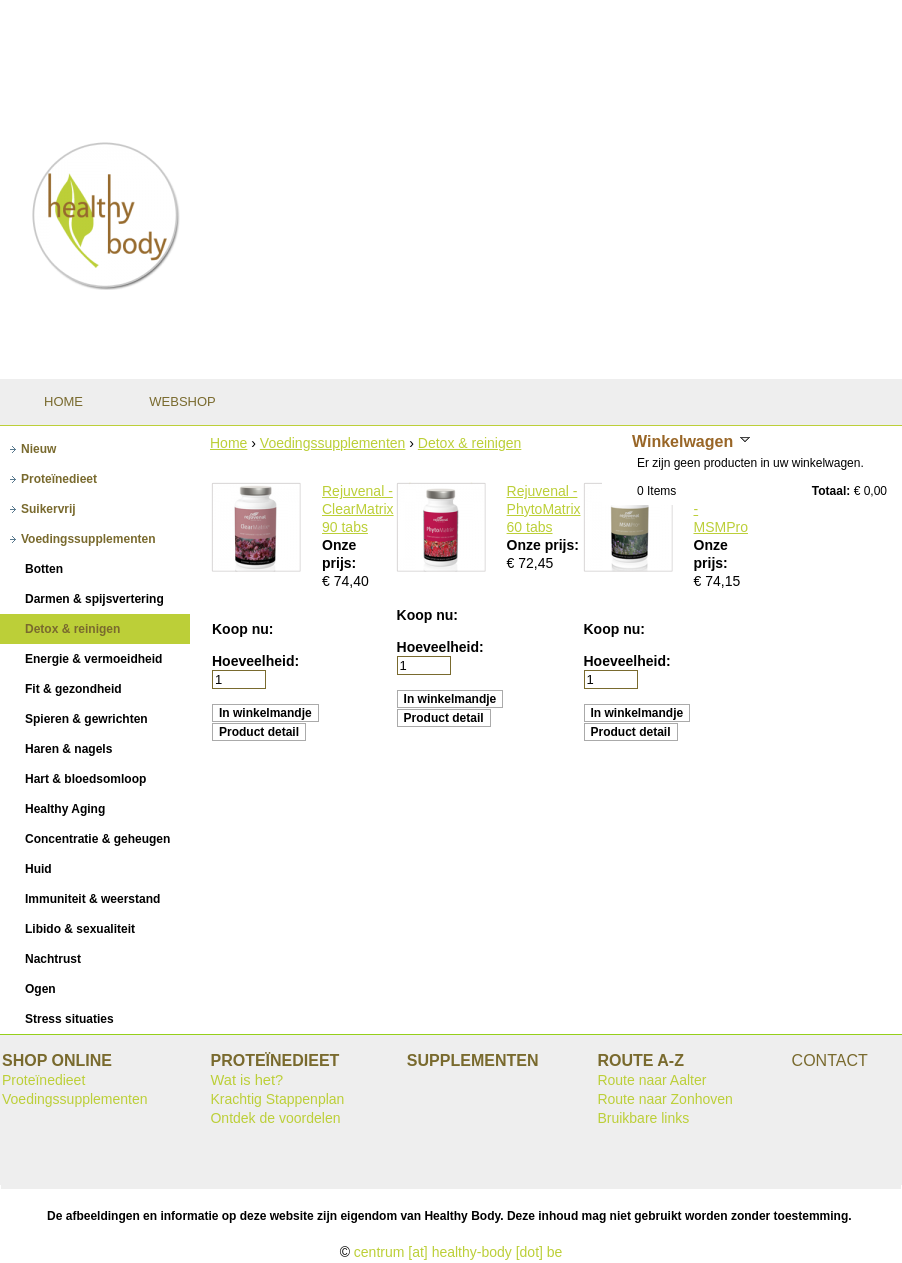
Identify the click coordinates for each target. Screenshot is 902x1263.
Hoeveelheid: (255, 661)
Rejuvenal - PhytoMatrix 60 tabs (544, 509)
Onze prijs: (543, 545)
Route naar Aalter (651, 1080)
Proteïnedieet (43, 1080)
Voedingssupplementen (333, 443)
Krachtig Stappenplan (277, 1099)
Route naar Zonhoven (664, 1099)
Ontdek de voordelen (275, 1118)
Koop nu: (242, 629)
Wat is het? (246, 1080)
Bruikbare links (643, 1118)
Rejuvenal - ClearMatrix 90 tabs (358, 509)
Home (228, 443)
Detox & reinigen (470, 443)
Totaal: (831, 491)
